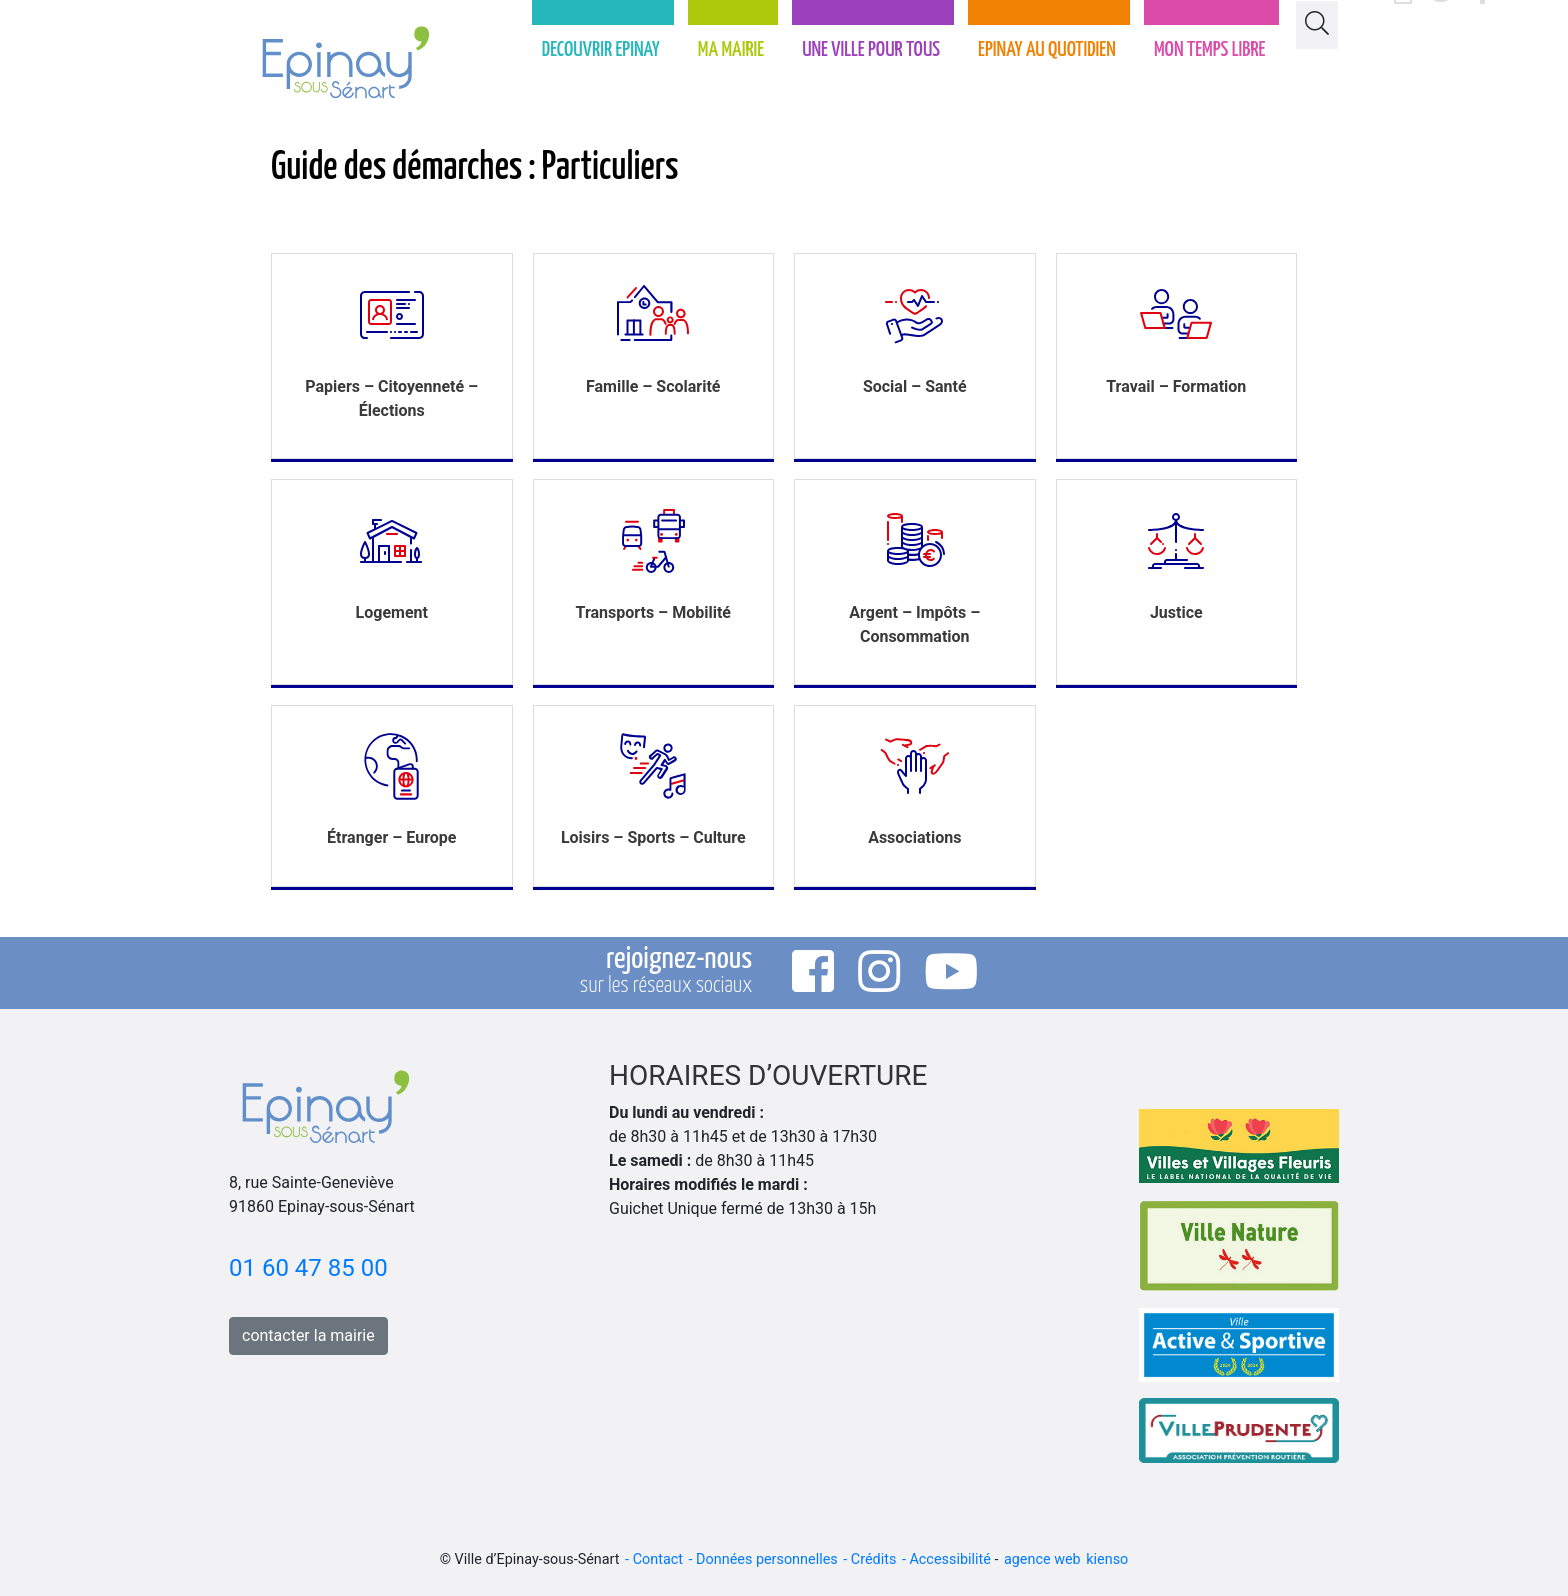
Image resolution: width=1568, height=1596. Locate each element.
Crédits (874, 1559)
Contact (658, 1559)
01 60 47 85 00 (308, 1268)
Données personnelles (767, 1559)
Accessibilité (949, 1559)
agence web (1042, 1559)
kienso (1107, 1559)
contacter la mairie (308, 1335)
